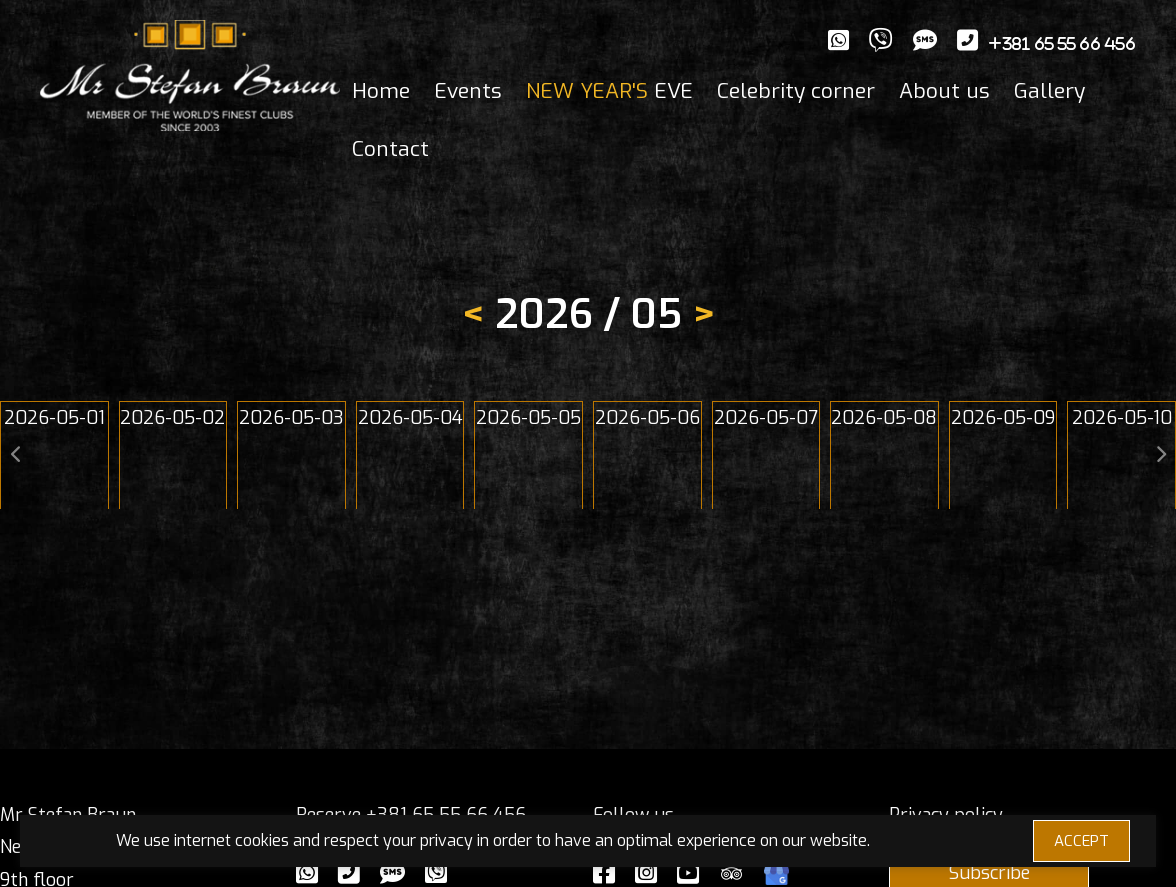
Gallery (1049, 91)
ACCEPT (1081, 841)
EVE (609, 91)
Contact (390, 149)
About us (944, 91)
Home (381, 91)
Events (468, 91)
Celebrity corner (796, 91)
